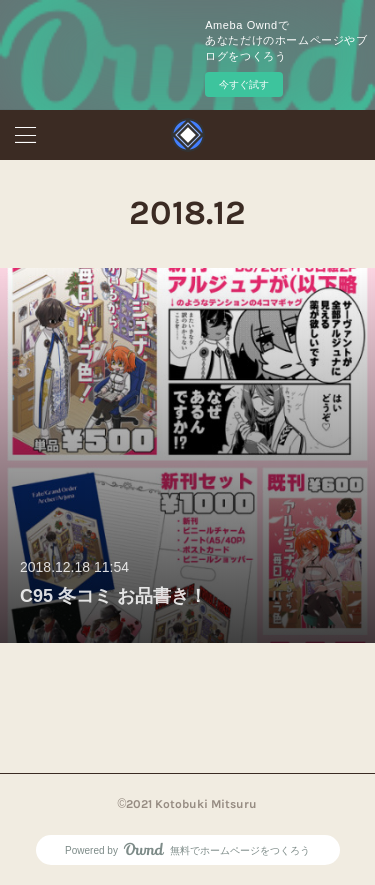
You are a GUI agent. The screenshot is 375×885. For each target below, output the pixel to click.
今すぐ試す (244, 84)
